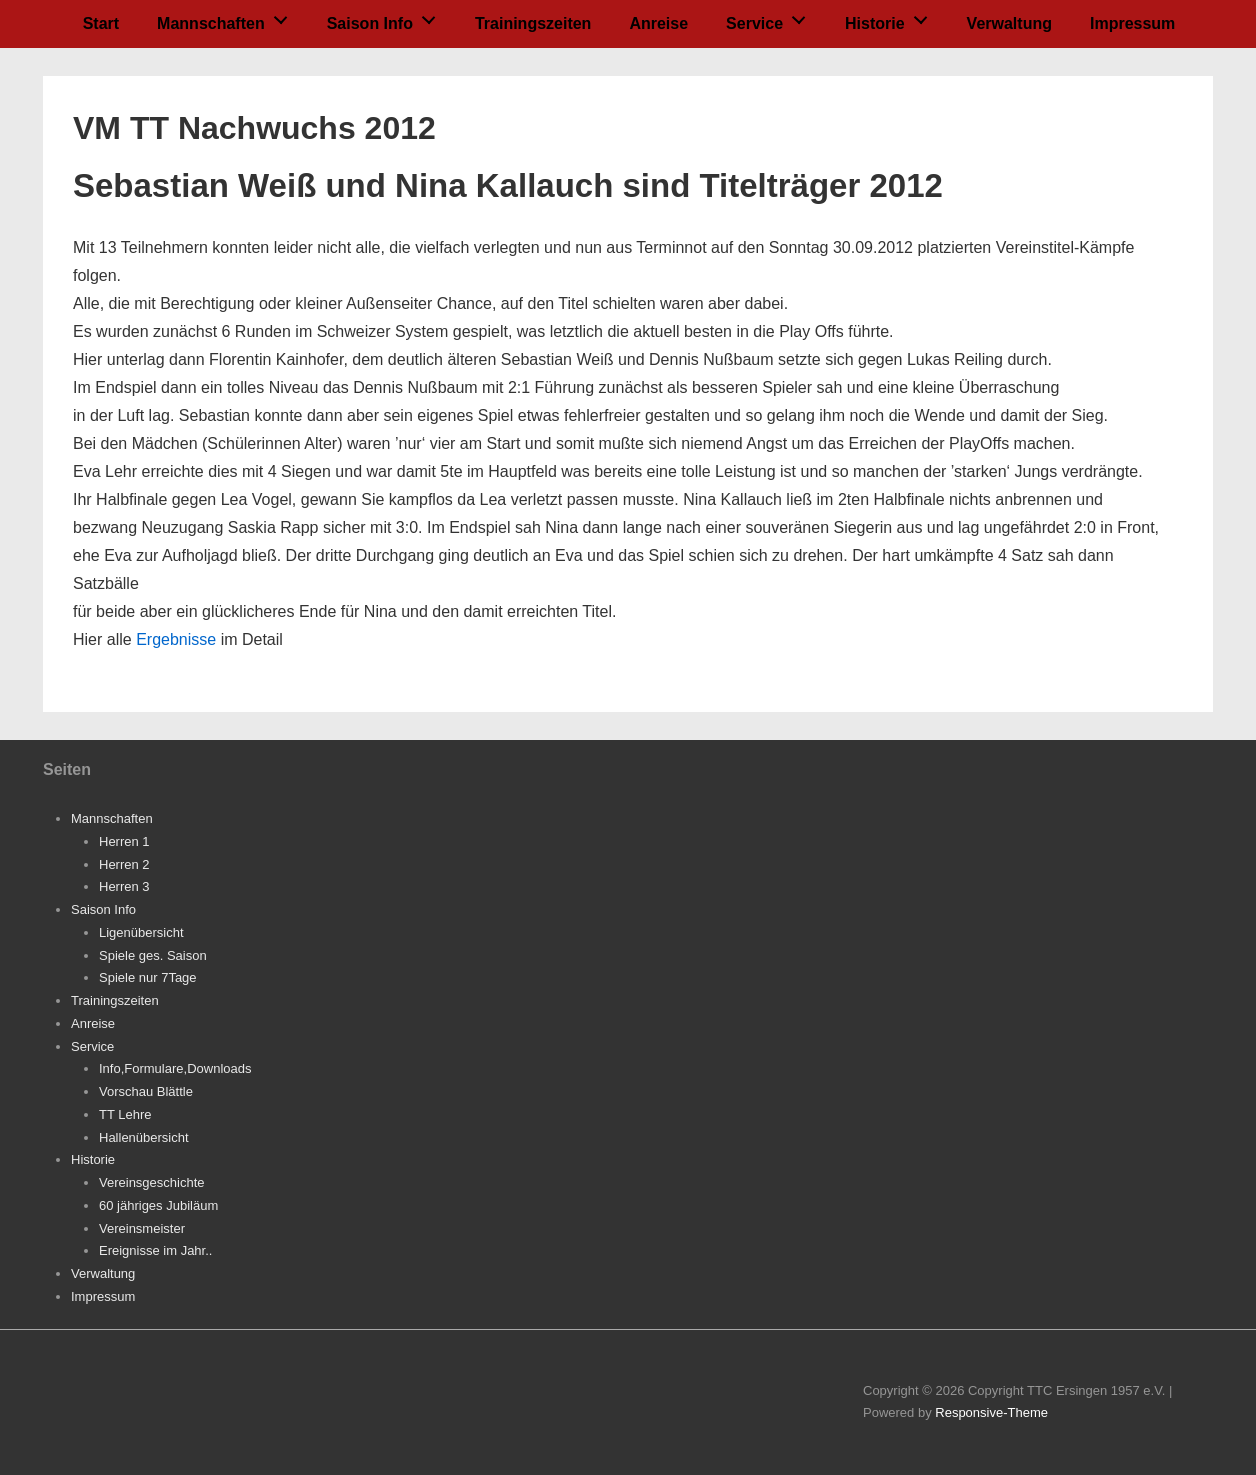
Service (771, 17)
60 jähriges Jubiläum (158, 1205)
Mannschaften (227, 17)
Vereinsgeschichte (152, 1182)
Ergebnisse (176, 639)
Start (101, 23)
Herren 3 (124, 886)
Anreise (658, 23)
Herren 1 (124, 841)
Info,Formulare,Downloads (175, 1068)
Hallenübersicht (144, 1137)
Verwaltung (1009, 23)
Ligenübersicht (141, 932)
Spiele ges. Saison (153, 955)
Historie (891, 17)
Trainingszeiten (533, 23)
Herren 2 (124, 864)
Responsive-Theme (991, 1412)
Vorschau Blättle (146, 1091)
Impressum (1132, 23)
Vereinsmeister (142, 1228)
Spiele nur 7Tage (148, 977)
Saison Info (387, 17)
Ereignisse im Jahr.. (155, 1250)
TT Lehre (125, 1114)
